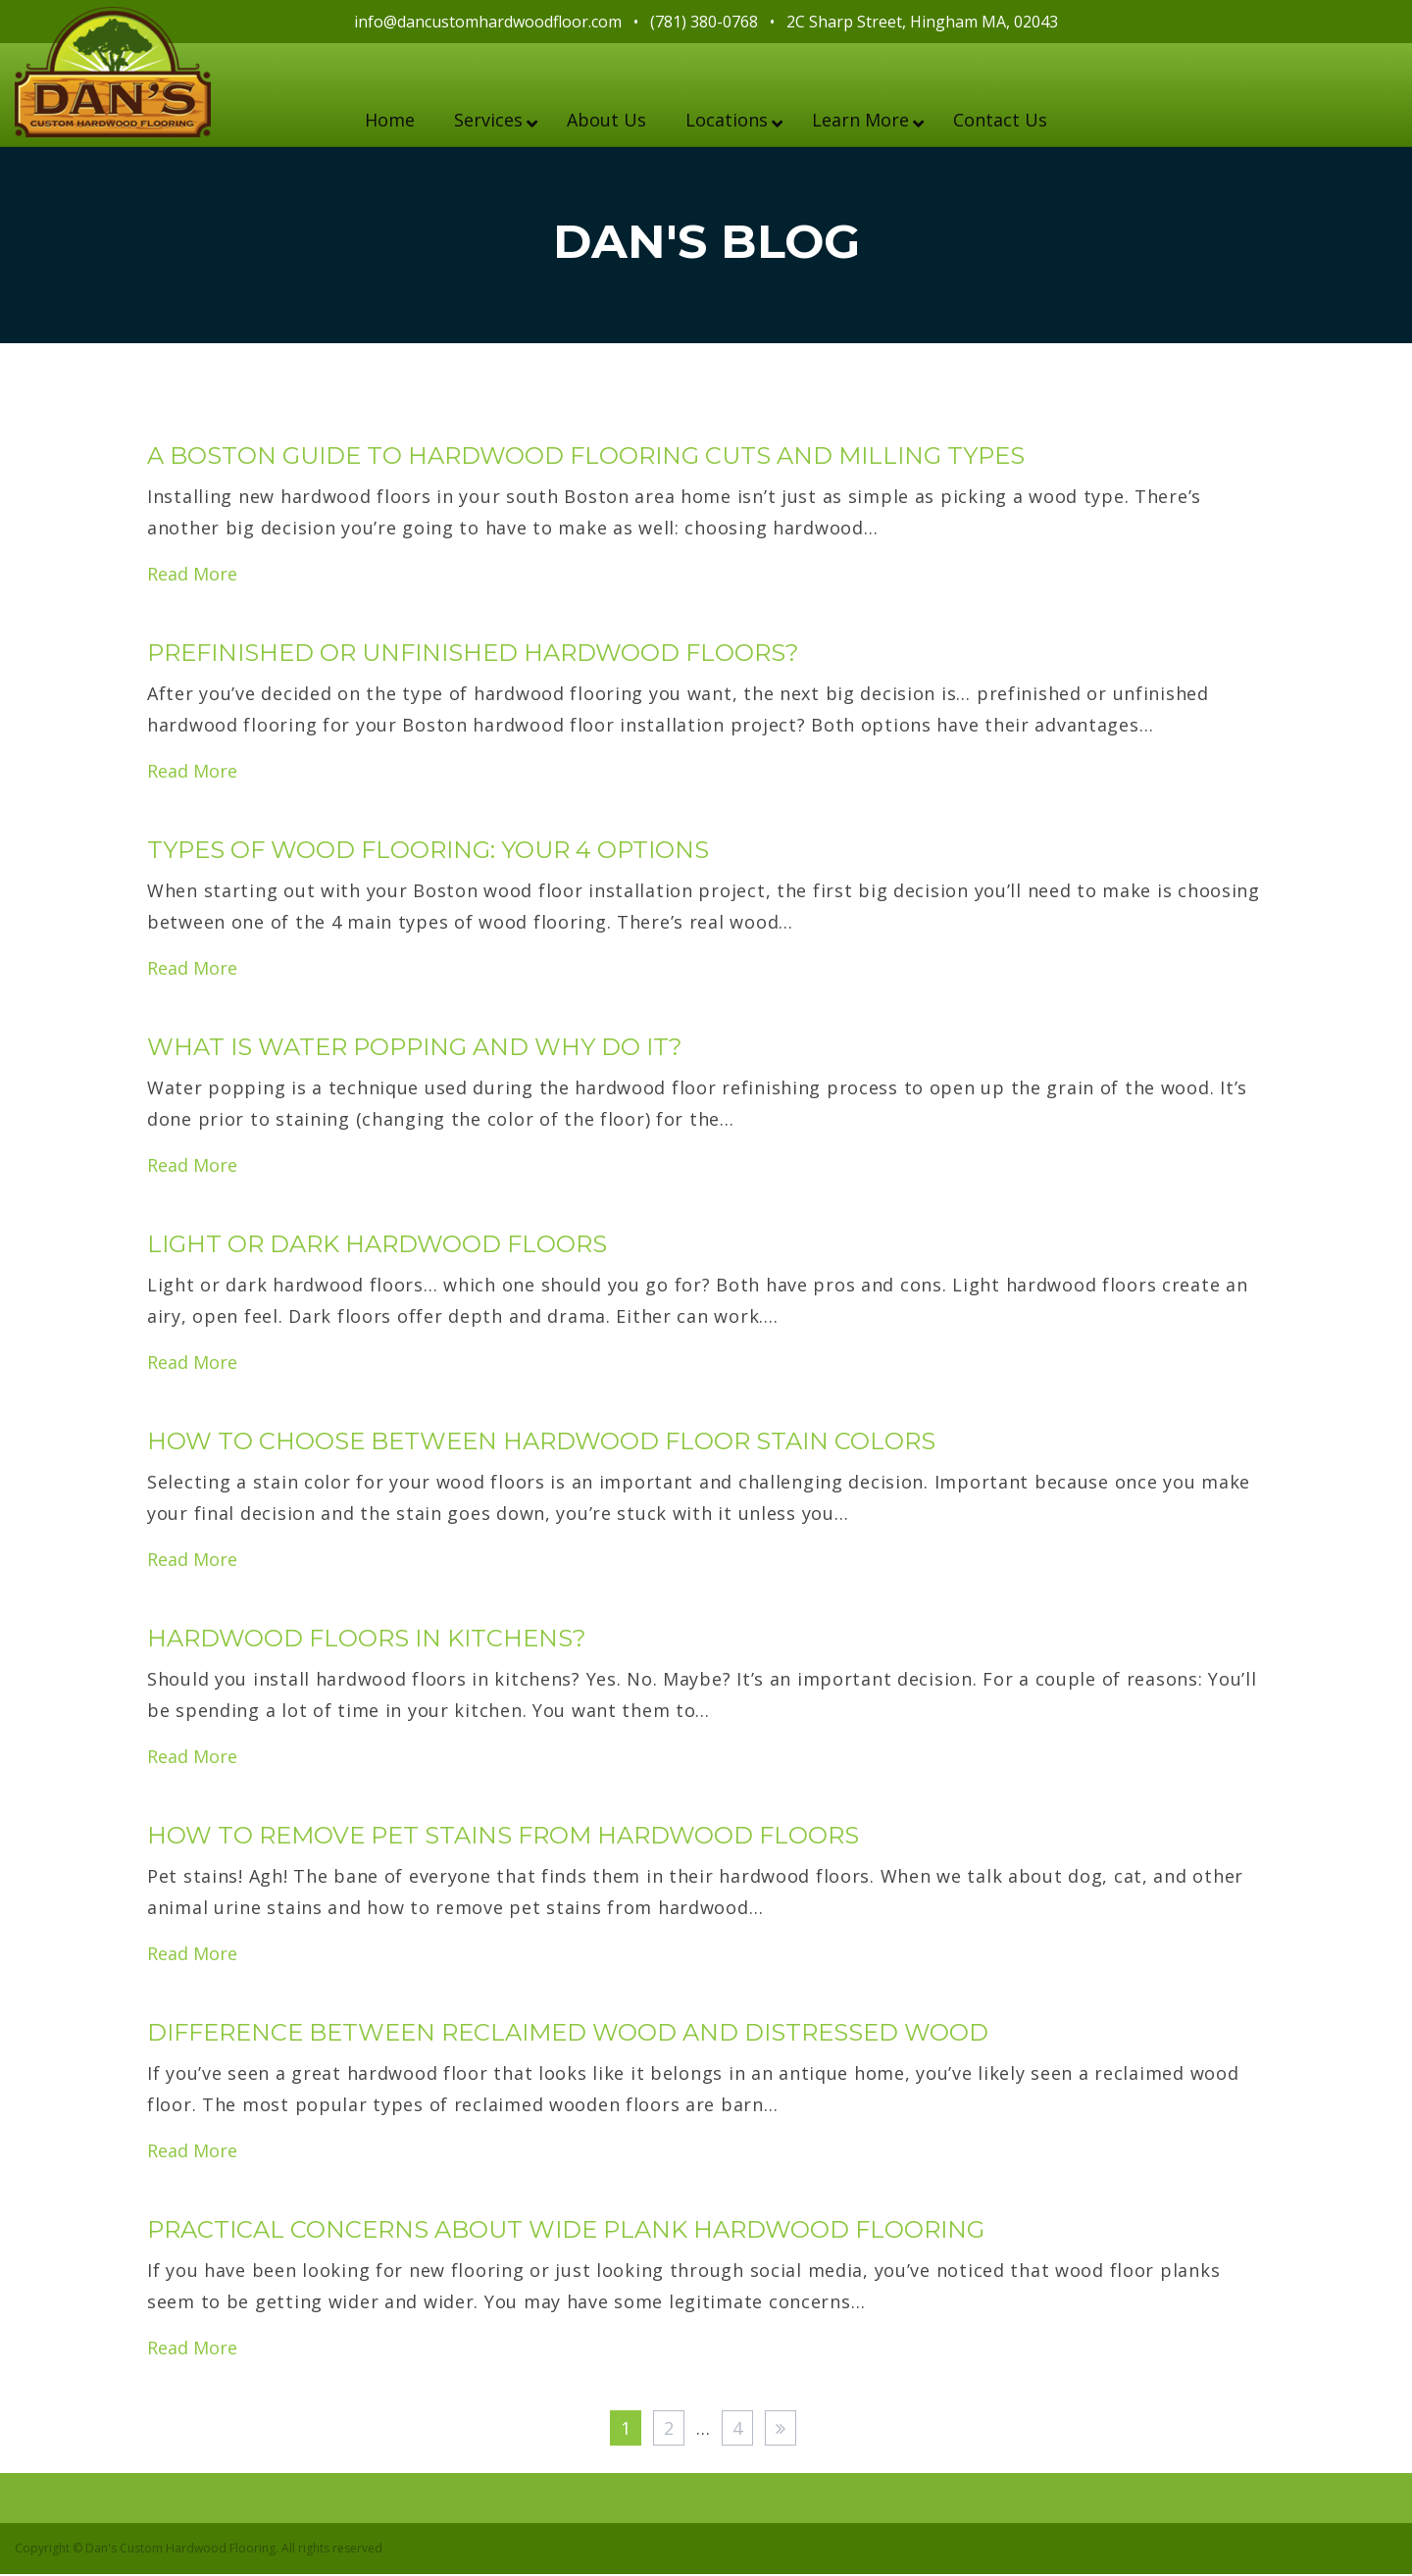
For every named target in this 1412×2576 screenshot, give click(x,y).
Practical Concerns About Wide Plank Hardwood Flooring (565, 2231)
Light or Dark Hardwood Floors (377, 1246)
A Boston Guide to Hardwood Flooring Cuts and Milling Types (586, 457)
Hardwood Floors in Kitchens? (366, 1640)
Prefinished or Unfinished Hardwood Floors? (473, 654)
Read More (192, 575)
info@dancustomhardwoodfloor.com (488, 21)
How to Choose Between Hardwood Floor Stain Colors (541, 1443)
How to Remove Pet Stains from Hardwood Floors (503, 1837)
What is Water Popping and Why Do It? (414, 1049)
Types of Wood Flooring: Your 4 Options (428, 851)
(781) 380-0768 (704, 21)
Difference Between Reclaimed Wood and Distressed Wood (567, 2034)
